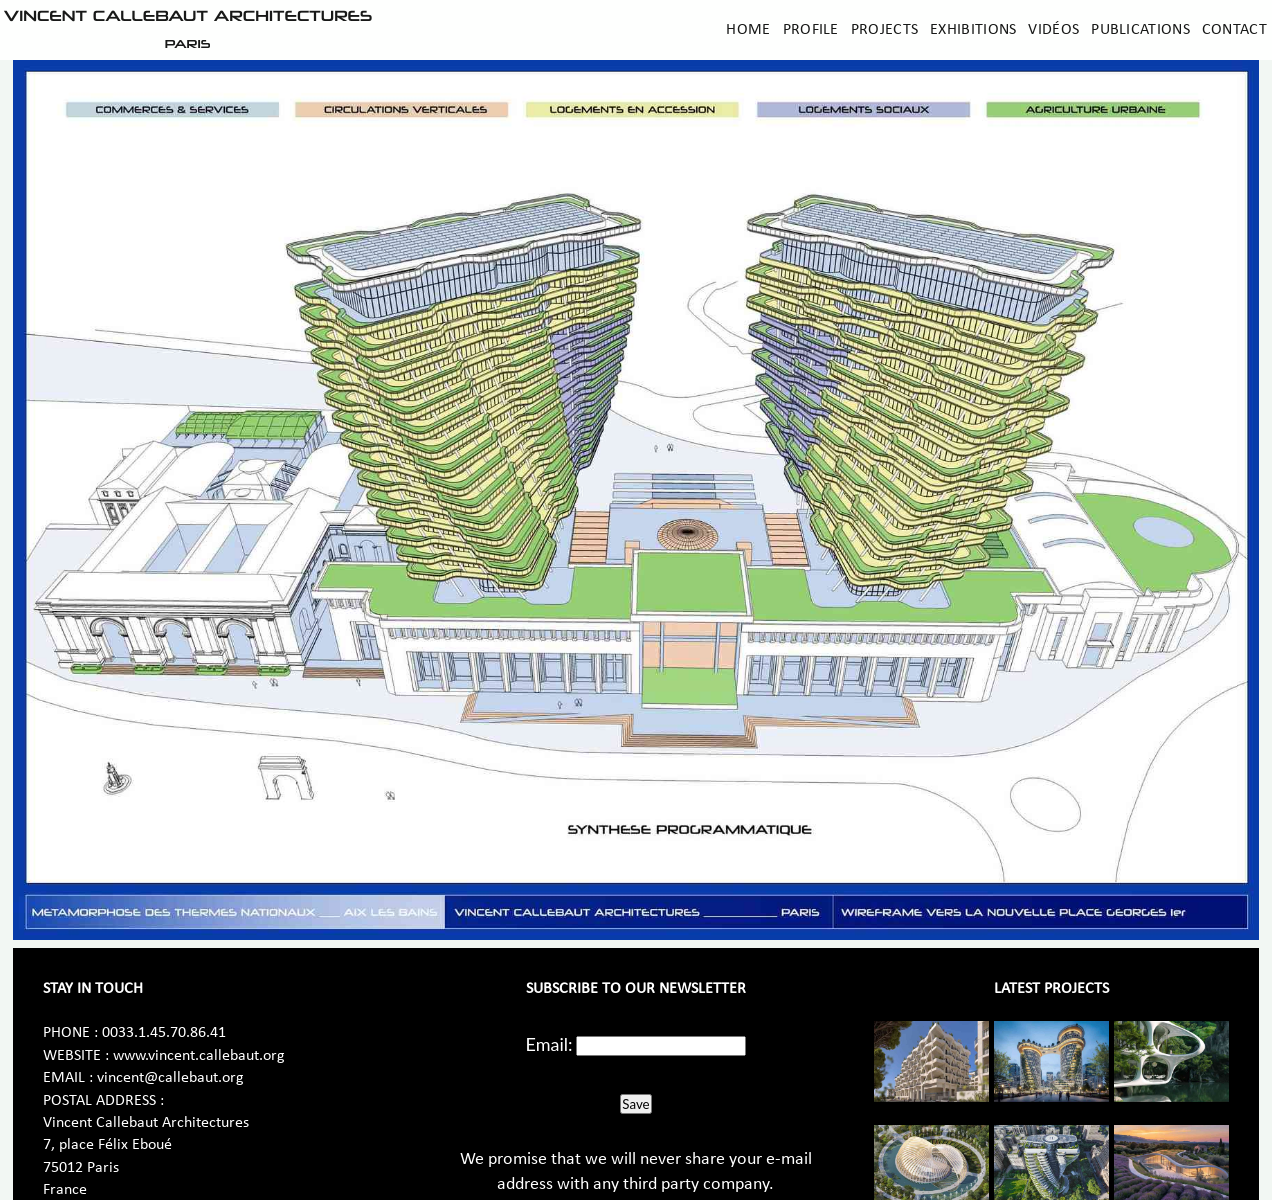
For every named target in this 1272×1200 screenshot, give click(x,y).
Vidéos (1053, 30)
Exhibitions (973, 30)
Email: (549, 1044)
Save (635, 1104)
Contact (1234, 30)
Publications (1140, 30)
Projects (884, 30)
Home (748, 30)
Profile (811, 30)
